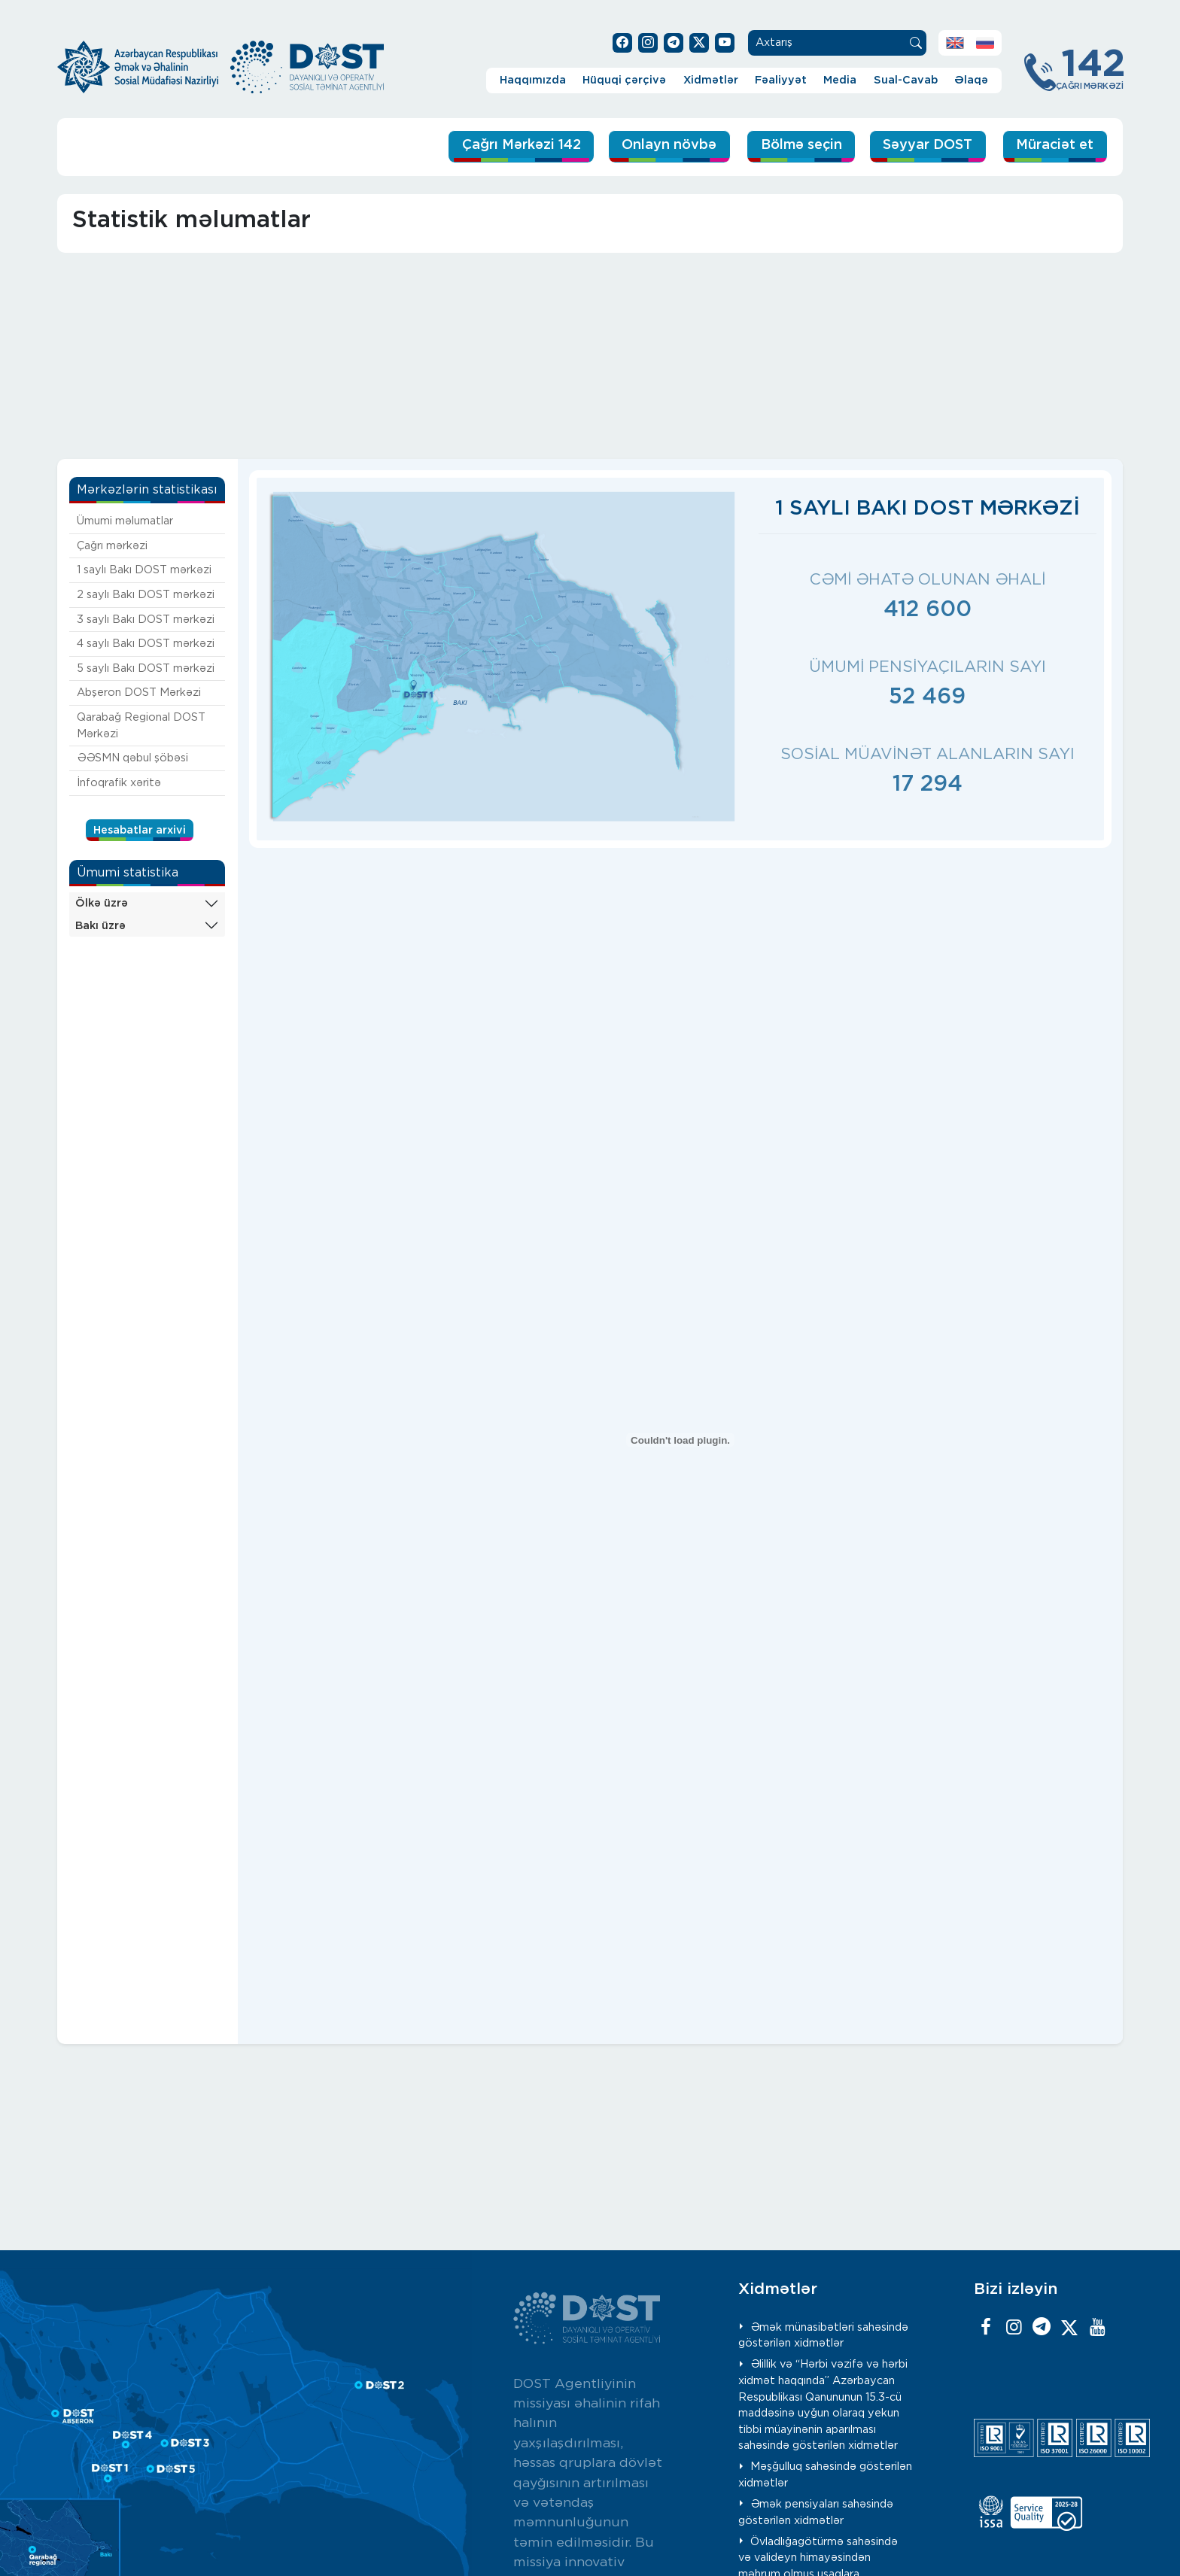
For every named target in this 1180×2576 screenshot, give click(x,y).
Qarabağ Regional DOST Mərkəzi (141, 725)
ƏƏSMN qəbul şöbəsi (132, 758)
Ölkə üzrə (101, 902)
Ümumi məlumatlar (125, 521)
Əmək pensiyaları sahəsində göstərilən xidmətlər (816, 2512)
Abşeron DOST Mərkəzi (139, 692)
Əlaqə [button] (971, 80)
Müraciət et (1052, 145)
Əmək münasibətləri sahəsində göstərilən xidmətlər (823, 2335)
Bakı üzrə (100, 925)
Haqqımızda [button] (533, 80)
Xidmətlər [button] (710, 80)
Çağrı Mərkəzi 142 (486, 145)
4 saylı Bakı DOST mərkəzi (145, 644)
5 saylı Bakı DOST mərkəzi (145, 668)
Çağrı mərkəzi (112, 545)
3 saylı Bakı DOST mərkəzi (145, 619)
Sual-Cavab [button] (906, 80)
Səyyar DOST (919, 145)
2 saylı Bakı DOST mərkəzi (145, 595)
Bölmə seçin (782, 145)
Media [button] (839, 80)
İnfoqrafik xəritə (119, 782)
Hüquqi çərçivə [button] (624, 80)
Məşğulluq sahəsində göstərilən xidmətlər (825, 2475)
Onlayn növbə (645, 145)
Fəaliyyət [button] (781, 80)
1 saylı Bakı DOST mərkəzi (144, 570)
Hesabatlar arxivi (139, 829)
